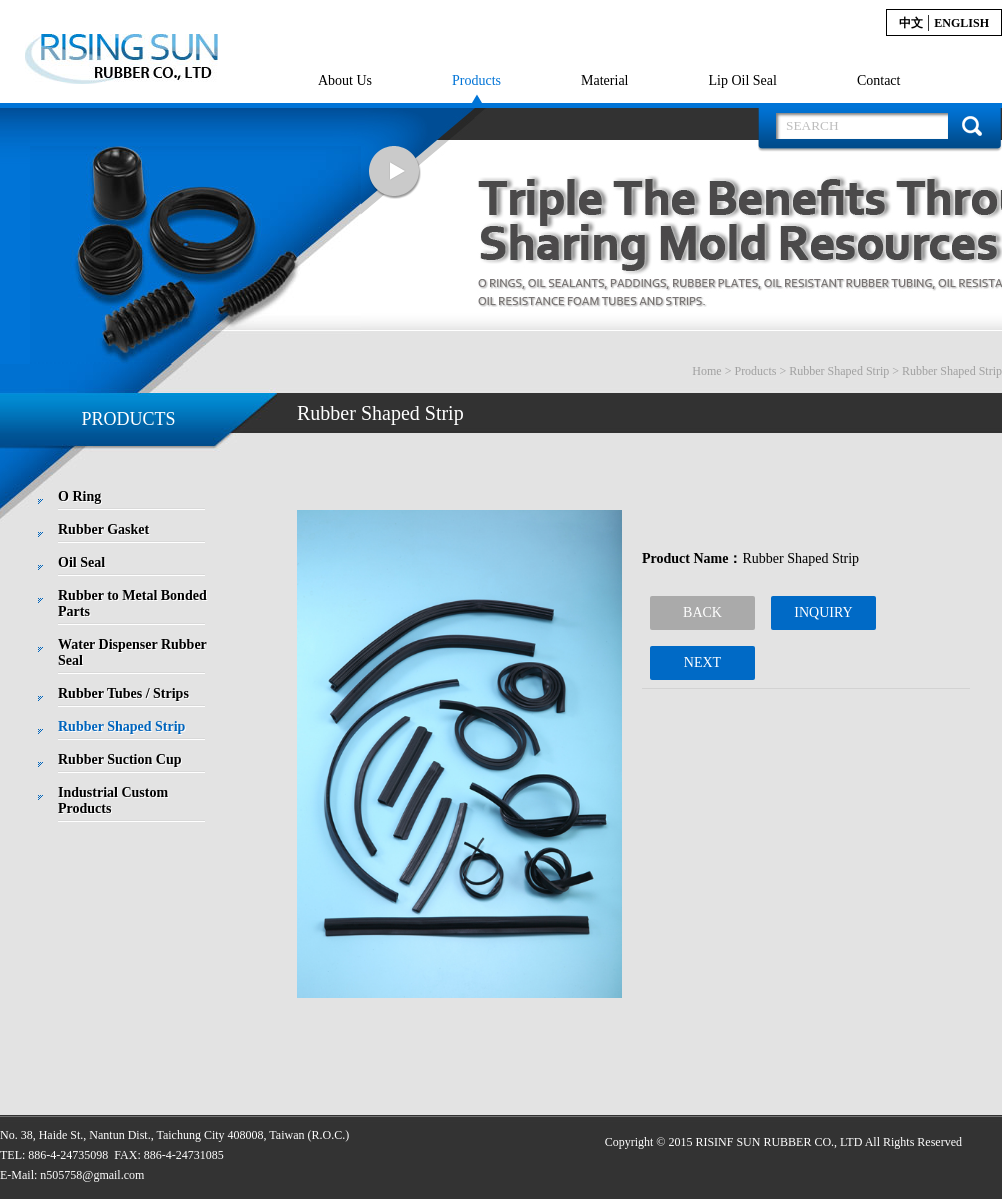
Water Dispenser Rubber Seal (132, 652)
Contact (879, 80)
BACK (702, 612)
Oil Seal (81, 562)
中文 (911, 23)
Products (476, 80)
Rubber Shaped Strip (839, 371)
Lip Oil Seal (742, 80)
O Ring (79, 496)
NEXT (702, 662)
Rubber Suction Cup (119, 759)
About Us (345, 80)
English (961, 23)
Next (395, 172)
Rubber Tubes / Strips (123, 693)
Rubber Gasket (103, 529)
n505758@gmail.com (92, 1175)
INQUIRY (823, 612)
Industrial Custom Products (113, 800)
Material (604, 80)
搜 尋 (972, 126)
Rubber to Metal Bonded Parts (132, 603)
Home (706, 371)
